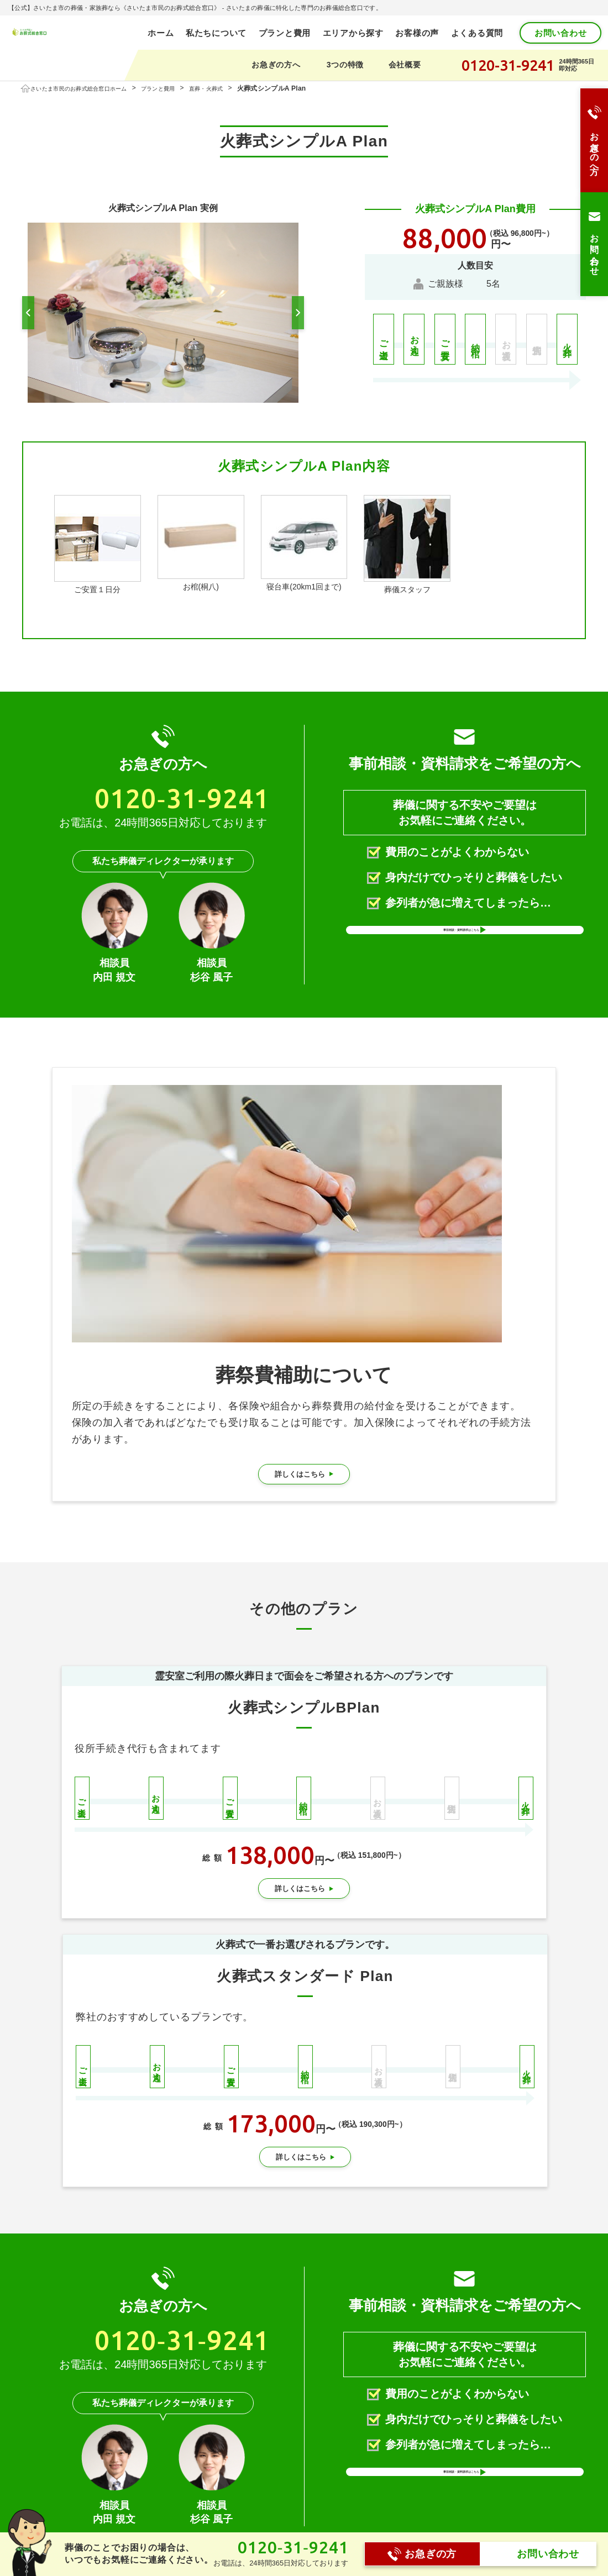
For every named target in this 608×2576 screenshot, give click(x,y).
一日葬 (307, 2530)
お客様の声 (417, 33)
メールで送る (441, 2409)
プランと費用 (285, 33)
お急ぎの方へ (275, 64)
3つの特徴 (345, 64)
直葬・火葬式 (237, 88)
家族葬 (307, 2514)
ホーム (173, 2495)
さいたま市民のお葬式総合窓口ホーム (90, 88)
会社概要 (405, 64)
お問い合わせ (560, 33)
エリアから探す (353, 33)
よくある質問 (477, 33)
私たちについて (216, 33)
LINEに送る (341, 2409)
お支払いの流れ (453, 2530)
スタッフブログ (453, 2514)
